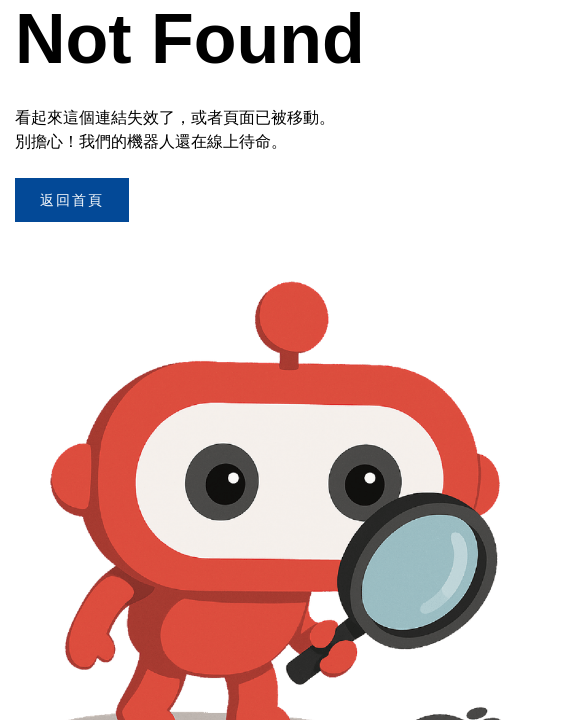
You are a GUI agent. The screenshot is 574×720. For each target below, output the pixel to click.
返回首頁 (72, 200)
